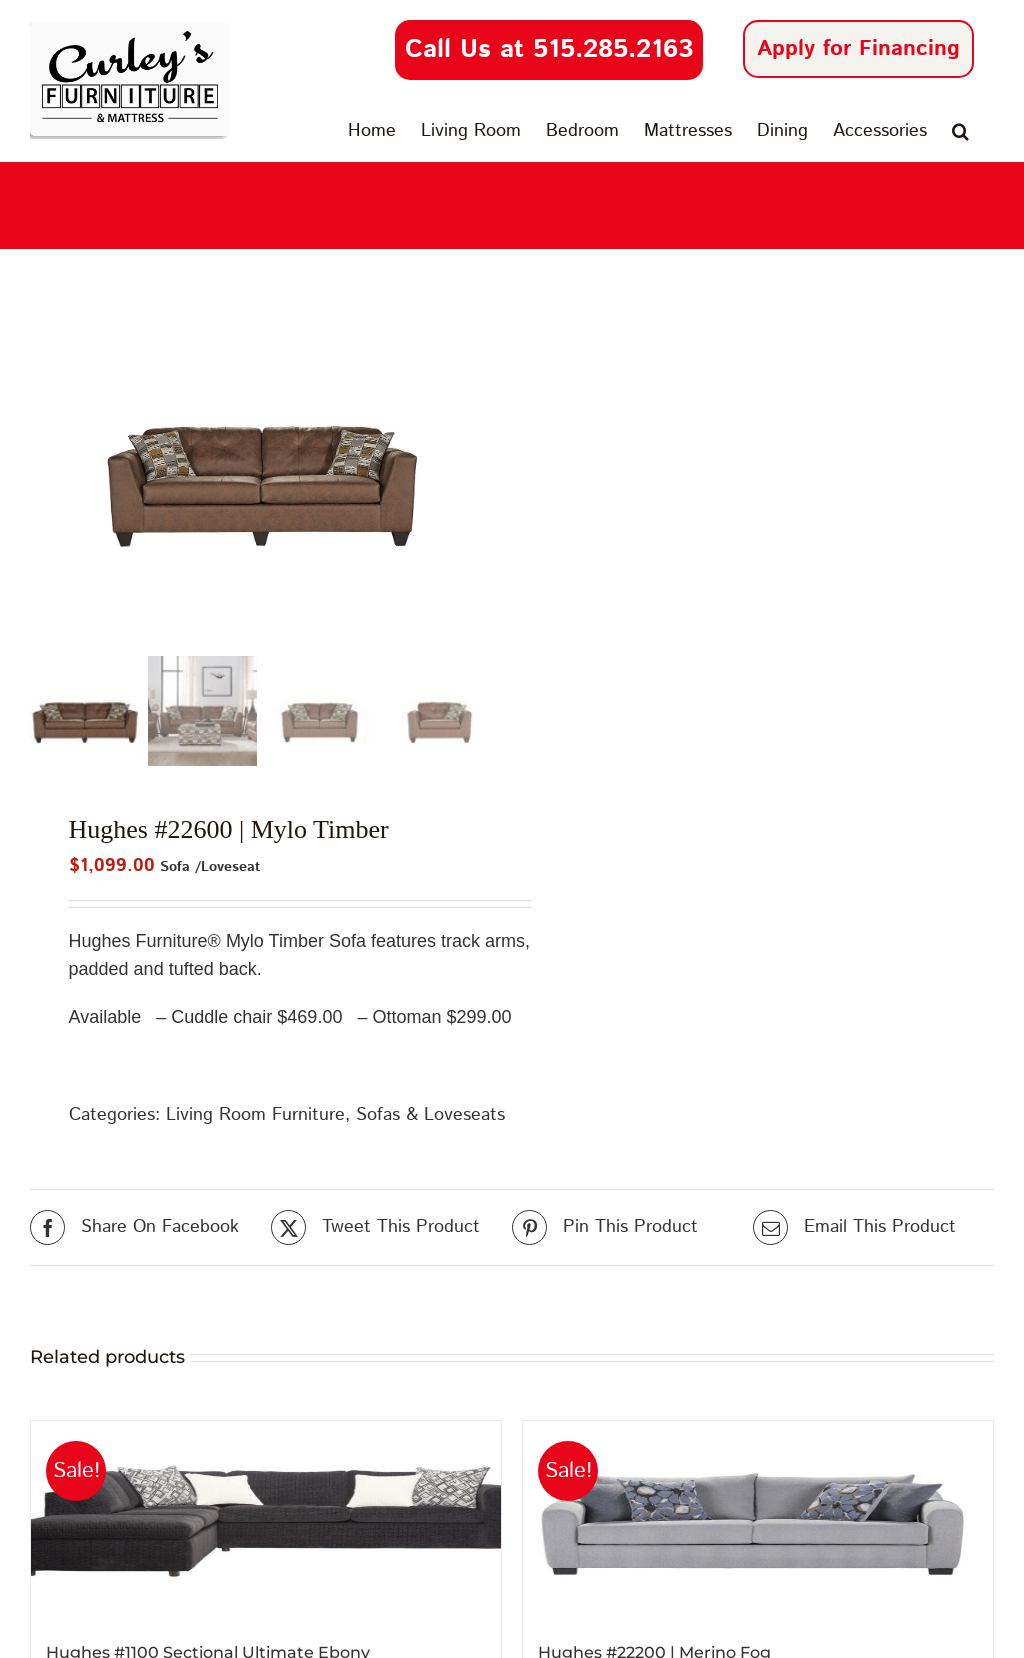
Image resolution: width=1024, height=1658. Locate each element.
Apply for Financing (858, 49)
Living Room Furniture (255, 1116)
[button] (960, 131)
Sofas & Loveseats (430, 1116)
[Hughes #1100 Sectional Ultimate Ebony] (266, 1522)
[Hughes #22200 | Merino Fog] (758, 1522)
